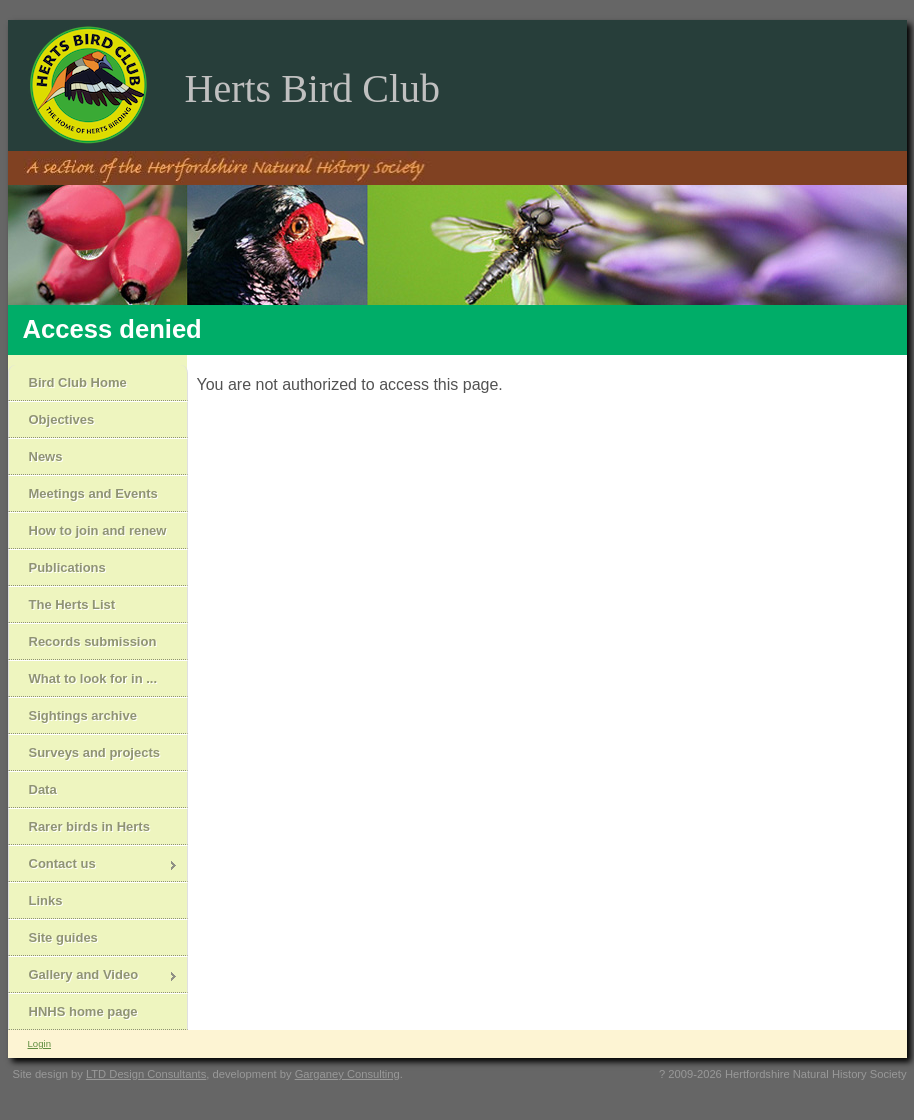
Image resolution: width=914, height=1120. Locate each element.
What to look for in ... (93, 678)
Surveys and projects (95, 752)
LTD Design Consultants (146, 1074)
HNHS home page (83, 1011)
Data (43, 789)
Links (46, 900)
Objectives (62, 419)
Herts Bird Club (313, 88)
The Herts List (72, 604)
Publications (67, 567)
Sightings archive (83, 715)
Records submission (93, 641)
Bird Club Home (78, 382)
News (46, 456)
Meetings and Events (93, 493)
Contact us (93, 865)
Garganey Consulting (347, 1074)
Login (39, 1043)
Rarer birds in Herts (89, 826)
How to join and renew (98, 530)
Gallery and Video (93, 976)
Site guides (63, 937)
